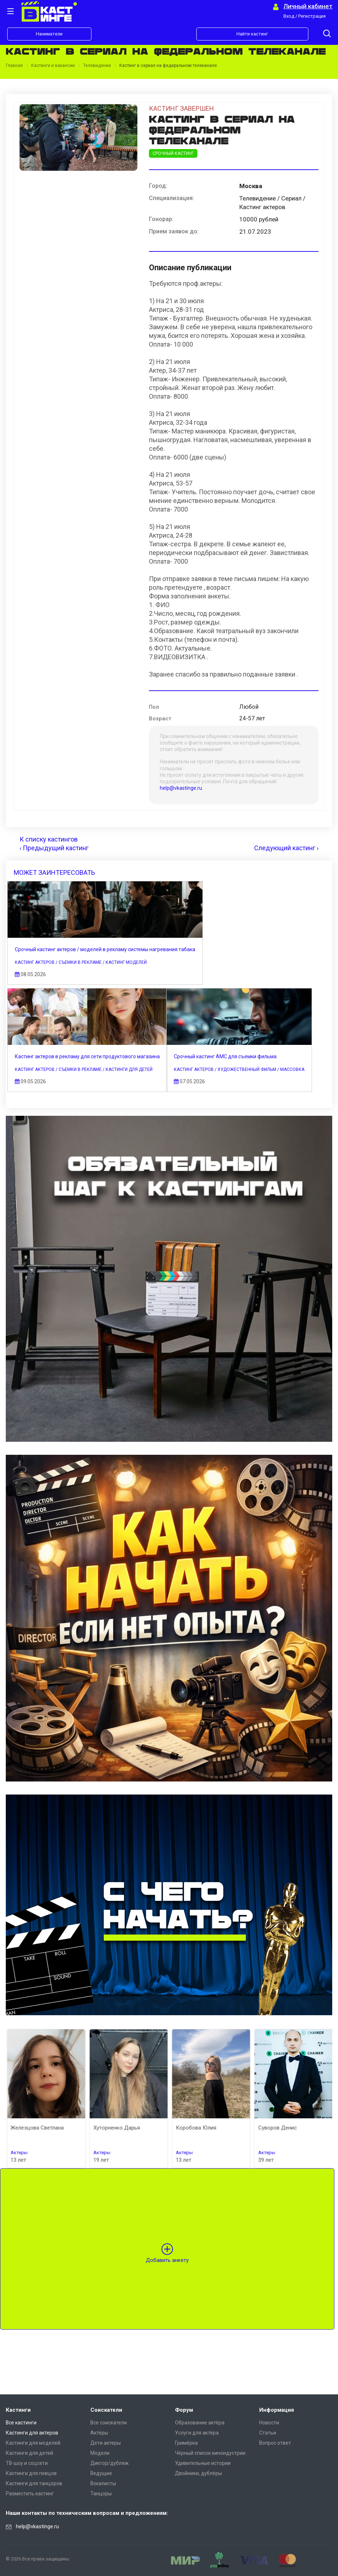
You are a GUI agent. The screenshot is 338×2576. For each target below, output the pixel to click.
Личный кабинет (308, 6)
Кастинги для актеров (32, 2433)
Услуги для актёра (197, 2433)
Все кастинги (21, 2422)
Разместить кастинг (30, 2493)
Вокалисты (103, 2483)
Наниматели (49, 34)
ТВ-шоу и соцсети (27, 2463)
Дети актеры (105, 2443)
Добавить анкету (167, 2377)
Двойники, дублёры (198, 2473)
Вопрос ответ (275, 2443)
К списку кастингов (49, 839)
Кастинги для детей (29, 2453)
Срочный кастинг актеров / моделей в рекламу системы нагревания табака (111, 953)
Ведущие (101, 2473)
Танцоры (101, 2493)
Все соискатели (108, 2422)
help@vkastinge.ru (181, 788)
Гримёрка (186, 2443)
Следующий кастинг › (286, 848)
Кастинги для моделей (33, 2443)
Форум (184, 2410)
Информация (276, 2410)
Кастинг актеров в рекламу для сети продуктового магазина (93, 1063)
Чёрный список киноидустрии (210, 2453)
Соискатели (106, 2410)
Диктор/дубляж (109, 2463)
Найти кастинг (252, 34)
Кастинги (18, 2410)
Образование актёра (199, 2422)
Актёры (99, 2433)
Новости (269, 2422)
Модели (100, 2453)
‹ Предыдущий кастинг (54, 848)
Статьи (267, 2433)
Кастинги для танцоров (34, 2483)
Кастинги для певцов (31, 2473)
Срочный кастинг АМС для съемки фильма (72, 1174)
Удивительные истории (203, 2463)
